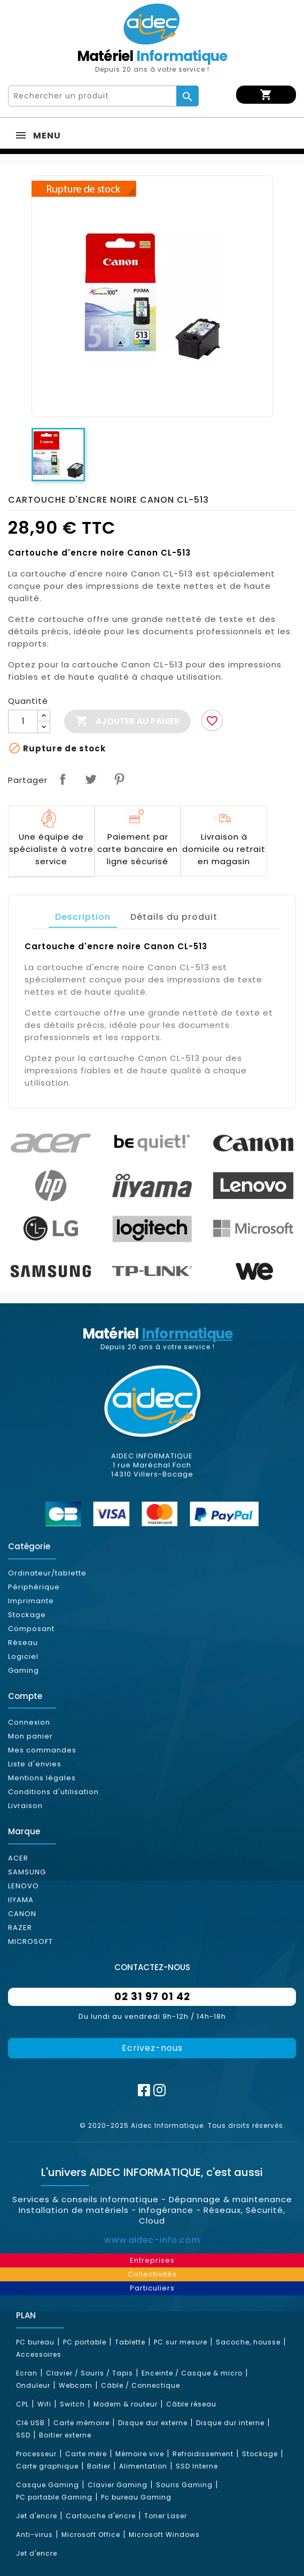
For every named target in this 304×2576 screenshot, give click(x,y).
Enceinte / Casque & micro (192, 2373)
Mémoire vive (139, 2453)
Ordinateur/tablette (47, 1573)
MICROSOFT (30, 1941)
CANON (22, 1914)
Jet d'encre (36, 2515)
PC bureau (35, 2342)
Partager (62, 779)
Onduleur (33, 2385)
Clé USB (30, 2422)
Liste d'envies (34, 1764)
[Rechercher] (93, 96)
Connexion (29, 1722)
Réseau (23, 1642)
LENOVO (23, 1886)
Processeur (36, 2453)
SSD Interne (197, 2466)
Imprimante (31, 1601)
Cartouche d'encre (101, 2515)
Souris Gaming (184, 2484)
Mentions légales (42, 1778)
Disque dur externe (153, 2422)
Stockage (27, 1615)
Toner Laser (165, 2515)
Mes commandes (42, 1750)
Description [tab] (83, 917)
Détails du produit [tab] (173, 917)
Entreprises (152, 2260)
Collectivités (152, 2274)
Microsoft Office (90, 2534)
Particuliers (152, 2288)
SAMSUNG (27, 1872)
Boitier (99, 2466)
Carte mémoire (81, 2422)
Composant (31, 1629)
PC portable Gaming (54, 2497)
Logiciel (23, 1656)
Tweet (91, 779)
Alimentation (143, 2466)
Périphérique (34, 1587)
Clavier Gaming (117, 2484)
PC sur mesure (180, 2342)
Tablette (130, 2342)
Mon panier (30, 1736)
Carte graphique (47, 2466)
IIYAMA (21, 1900)
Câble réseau (191, 2404)
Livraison (25, 1806)
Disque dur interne (230, 2422)
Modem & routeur (125, 2404)
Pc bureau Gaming (136, 2497)
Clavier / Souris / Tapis (89, 2373)
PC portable (84, 2342)
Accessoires (38, 2354)
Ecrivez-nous (152, 2048)
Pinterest (119, 779)
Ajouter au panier (127, 721)
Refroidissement (203, 2453)
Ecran (26, 2373)
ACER (18, 1858)
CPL (22, 2404)
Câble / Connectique (140, 2385)
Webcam (75, 2385)
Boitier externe (65, 2435)
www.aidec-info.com (152, 2240)
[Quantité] (23, 721)
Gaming (23, 1670)
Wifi (44, 2404)
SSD (23, 2435)
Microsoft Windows (164, 2534)
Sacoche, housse (248, 2342)
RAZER (20, 1928)
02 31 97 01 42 (152, 1996)
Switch (72, 2404)
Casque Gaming (47, 2484)
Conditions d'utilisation (53, 1792)
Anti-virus (34, 2534)
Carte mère (86, 2453)
